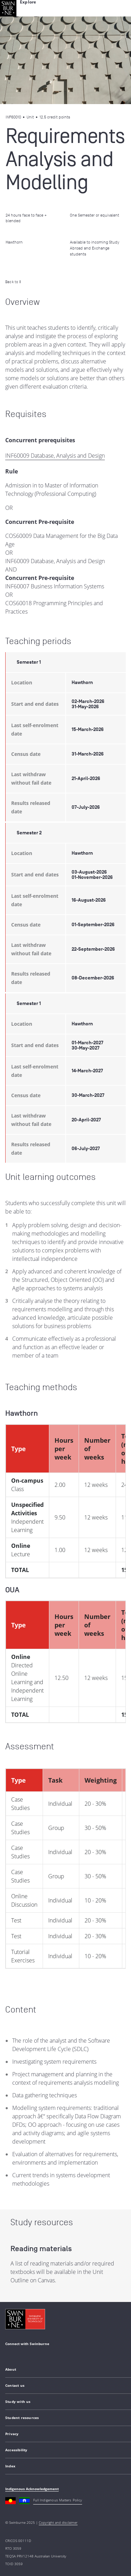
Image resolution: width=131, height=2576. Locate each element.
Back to (13, 282)
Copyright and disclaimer (58, 2522)
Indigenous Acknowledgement (32, 2488)
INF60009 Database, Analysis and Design (55, 455)
